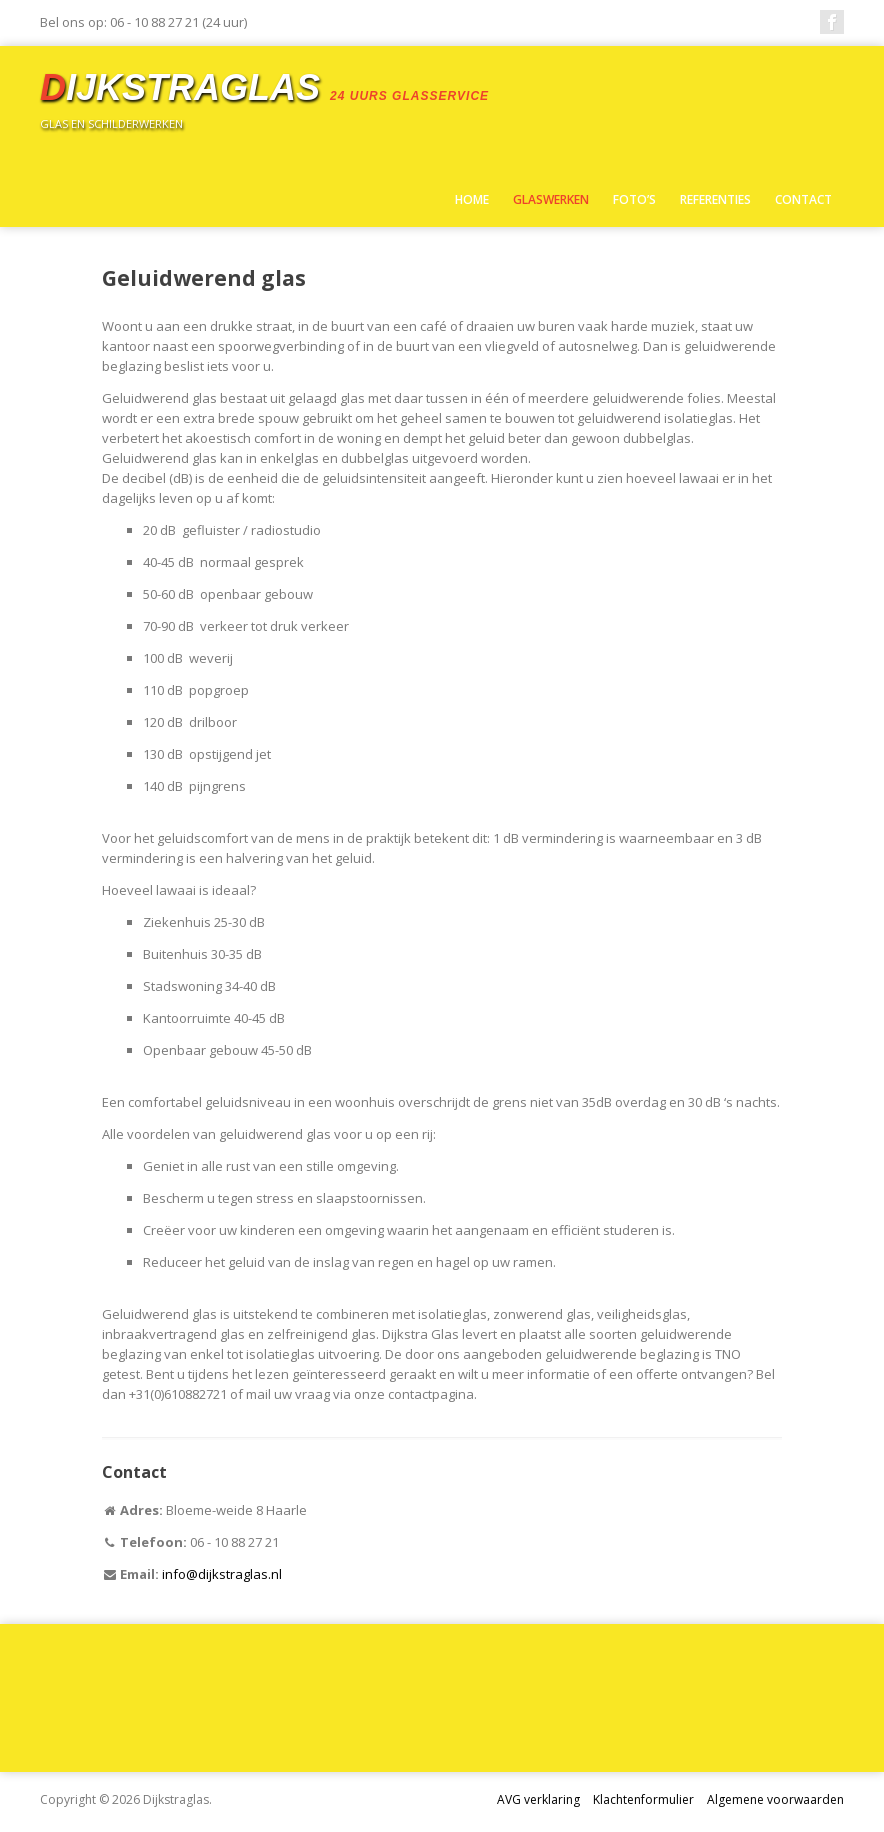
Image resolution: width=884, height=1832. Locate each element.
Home (472, 199)
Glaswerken (551, 199)
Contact (803, 199)
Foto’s (634, 199)
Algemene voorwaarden (775, 1799)
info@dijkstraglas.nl (222, 1574)
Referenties (715, 199)
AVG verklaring (538, 1799)
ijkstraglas (264, 87)
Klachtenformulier (643, 1799)
